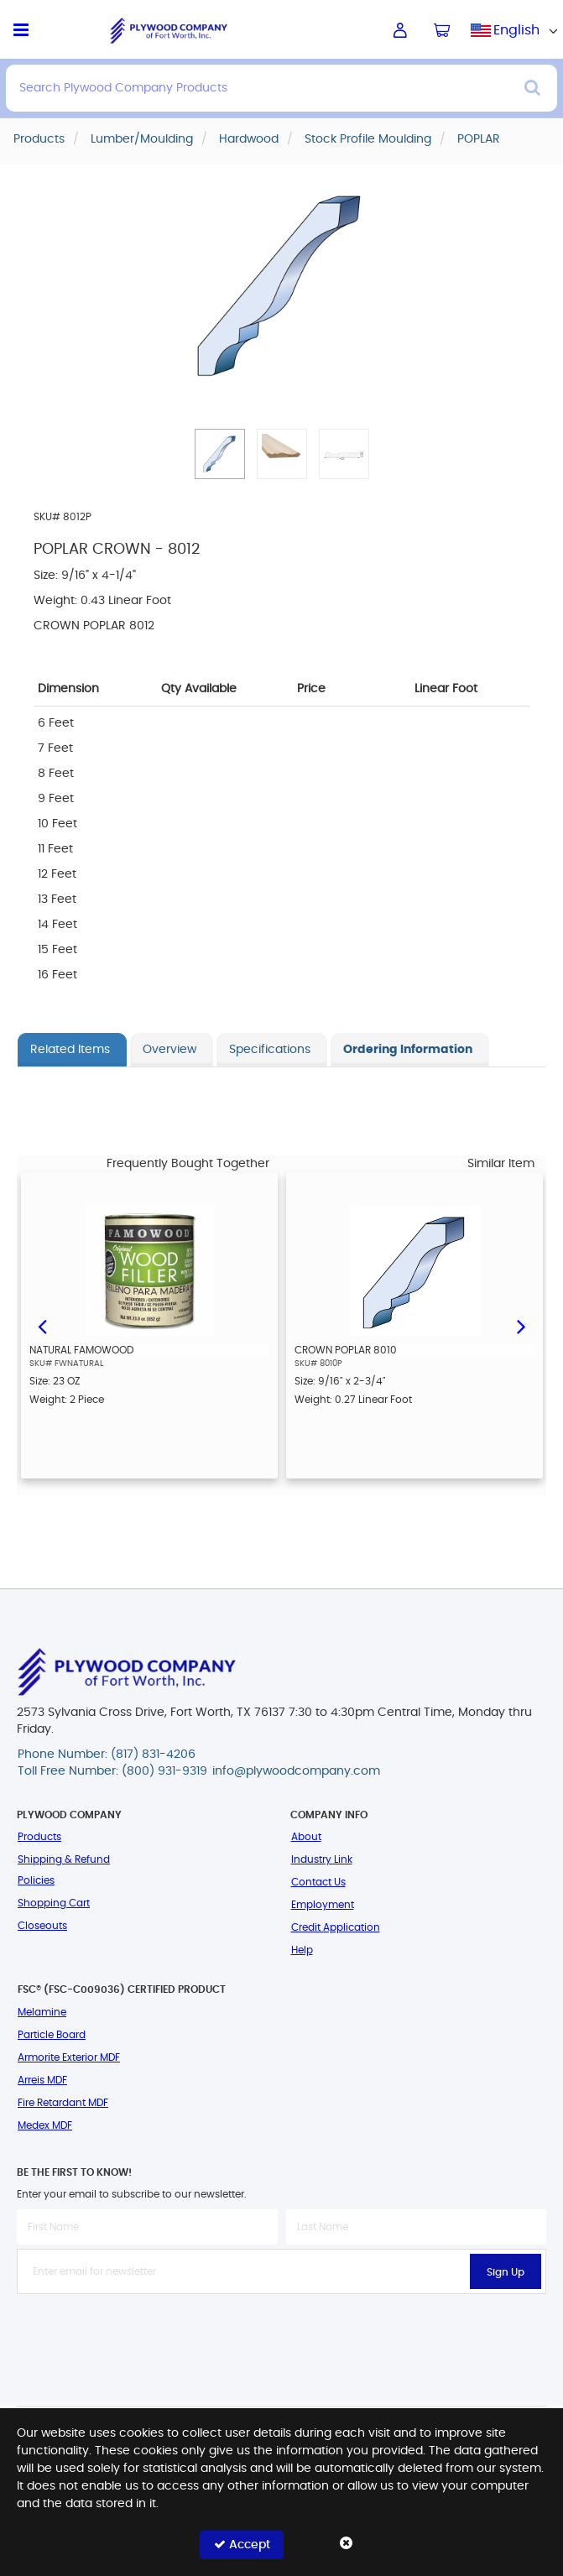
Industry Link (321, 1859)
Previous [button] (42, 1325)
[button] (220, 454)
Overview (169, 1050)
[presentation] (281, 2331)
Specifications (269, 1050)
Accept (242, 2544)
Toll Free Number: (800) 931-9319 (112, 1771)
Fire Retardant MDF (63, 2103)
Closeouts (42, 1926)
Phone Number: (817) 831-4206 (106, 1754)
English (516, 30)
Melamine (42, 2012)
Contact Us (318, 1882)
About (306, 1837)
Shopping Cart (54, 1903)
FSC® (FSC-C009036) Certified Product (122, 1989)
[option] (149, 1325)
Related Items (70, 1050)
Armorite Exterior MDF (69, 2057)
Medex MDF (45, 2125)
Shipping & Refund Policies (64, 1869)
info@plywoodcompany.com (296, 1771)
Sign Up (505, 2272)
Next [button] (521, 1325)
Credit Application (335, 1927)
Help (302, 1950)
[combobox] (517, 30)
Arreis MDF (42, 2080)
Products (39, 1837)
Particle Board (52, 2035)
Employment (322, 1905)
